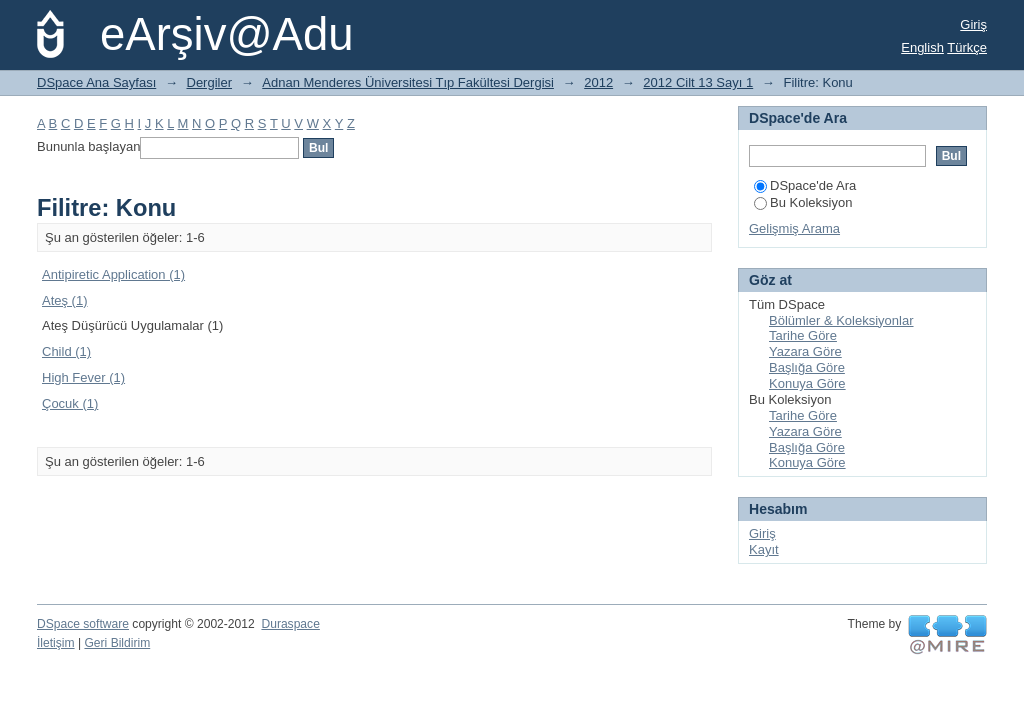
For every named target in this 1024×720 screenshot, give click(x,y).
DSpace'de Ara (805, 185)
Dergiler (210, 82)
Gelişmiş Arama (794, 228)
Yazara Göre (805, 351)
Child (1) (66, 351)
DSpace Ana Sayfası (96, 82)
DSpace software (83, 624)
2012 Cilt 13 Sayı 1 (698, 82)
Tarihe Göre (803, 335)
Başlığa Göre (807, 367)
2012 (598, 82)
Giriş (973, 24)
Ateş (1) (65, 300)
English (922, 47)
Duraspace (290, 624)
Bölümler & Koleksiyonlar (841, 320)
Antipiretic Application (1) (113, 274)
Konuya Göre (807, 383)
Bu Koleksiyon (803, 202)
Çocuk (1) (70, 403)
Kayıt (764, 549)
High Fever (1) (83, 377)
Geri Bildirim (117, 643)
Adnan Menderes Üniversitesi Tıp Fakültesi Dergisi (408, 82)
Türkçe (967, 47)
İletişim (56, 643)
